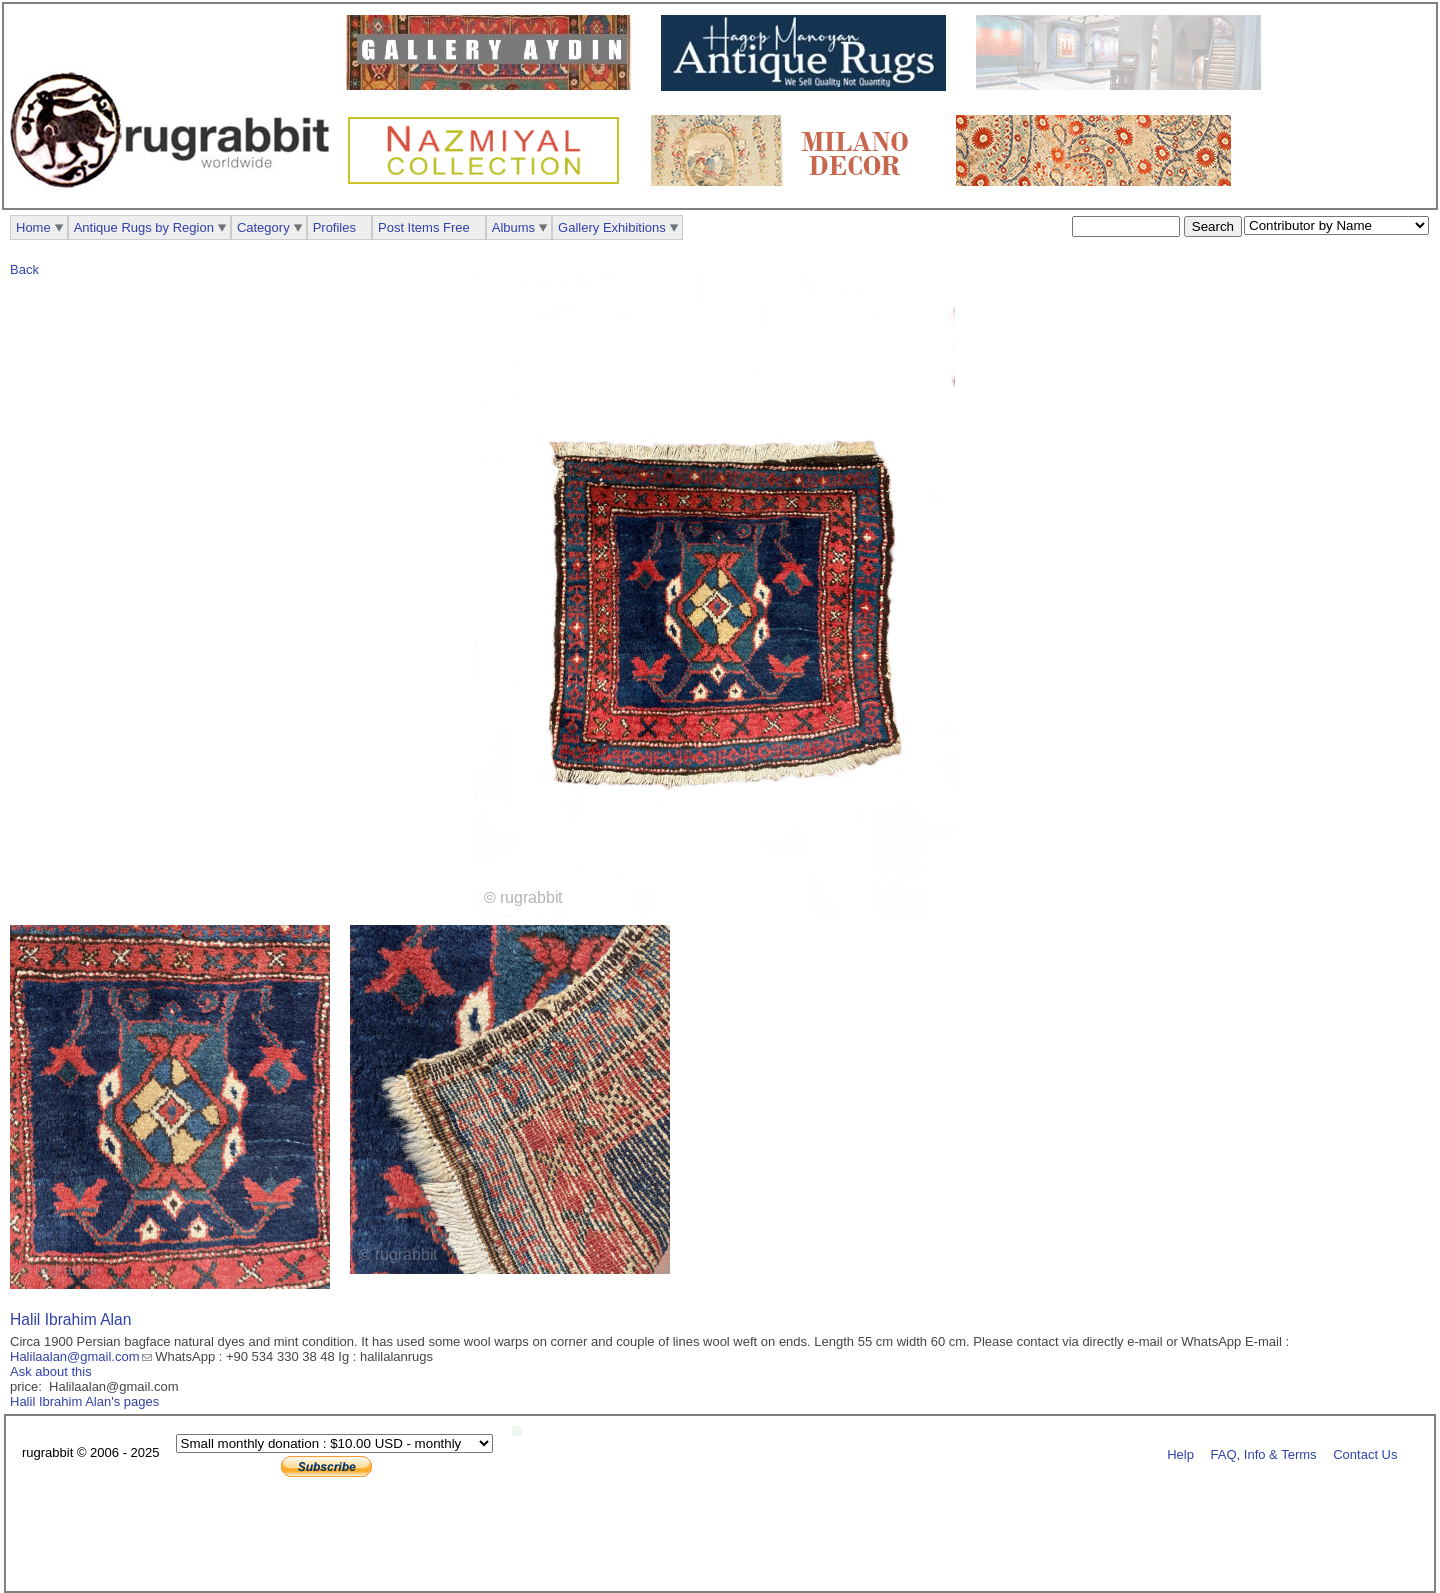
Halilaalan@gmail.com (75, 1356)
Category (263, 227)
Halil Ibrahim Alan (70, 1319)
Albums (513, 227)
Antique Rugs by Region (144, 227)
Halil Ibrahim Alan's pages (84, 1401)
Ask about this (51, 1371)
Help (1180, 1453)
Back (24, 269)
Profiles (334, 227)
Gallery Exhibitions (612, 227)
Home (33, 227)
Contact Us (1365, 1453)
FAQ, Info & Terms (1264, 1453)
